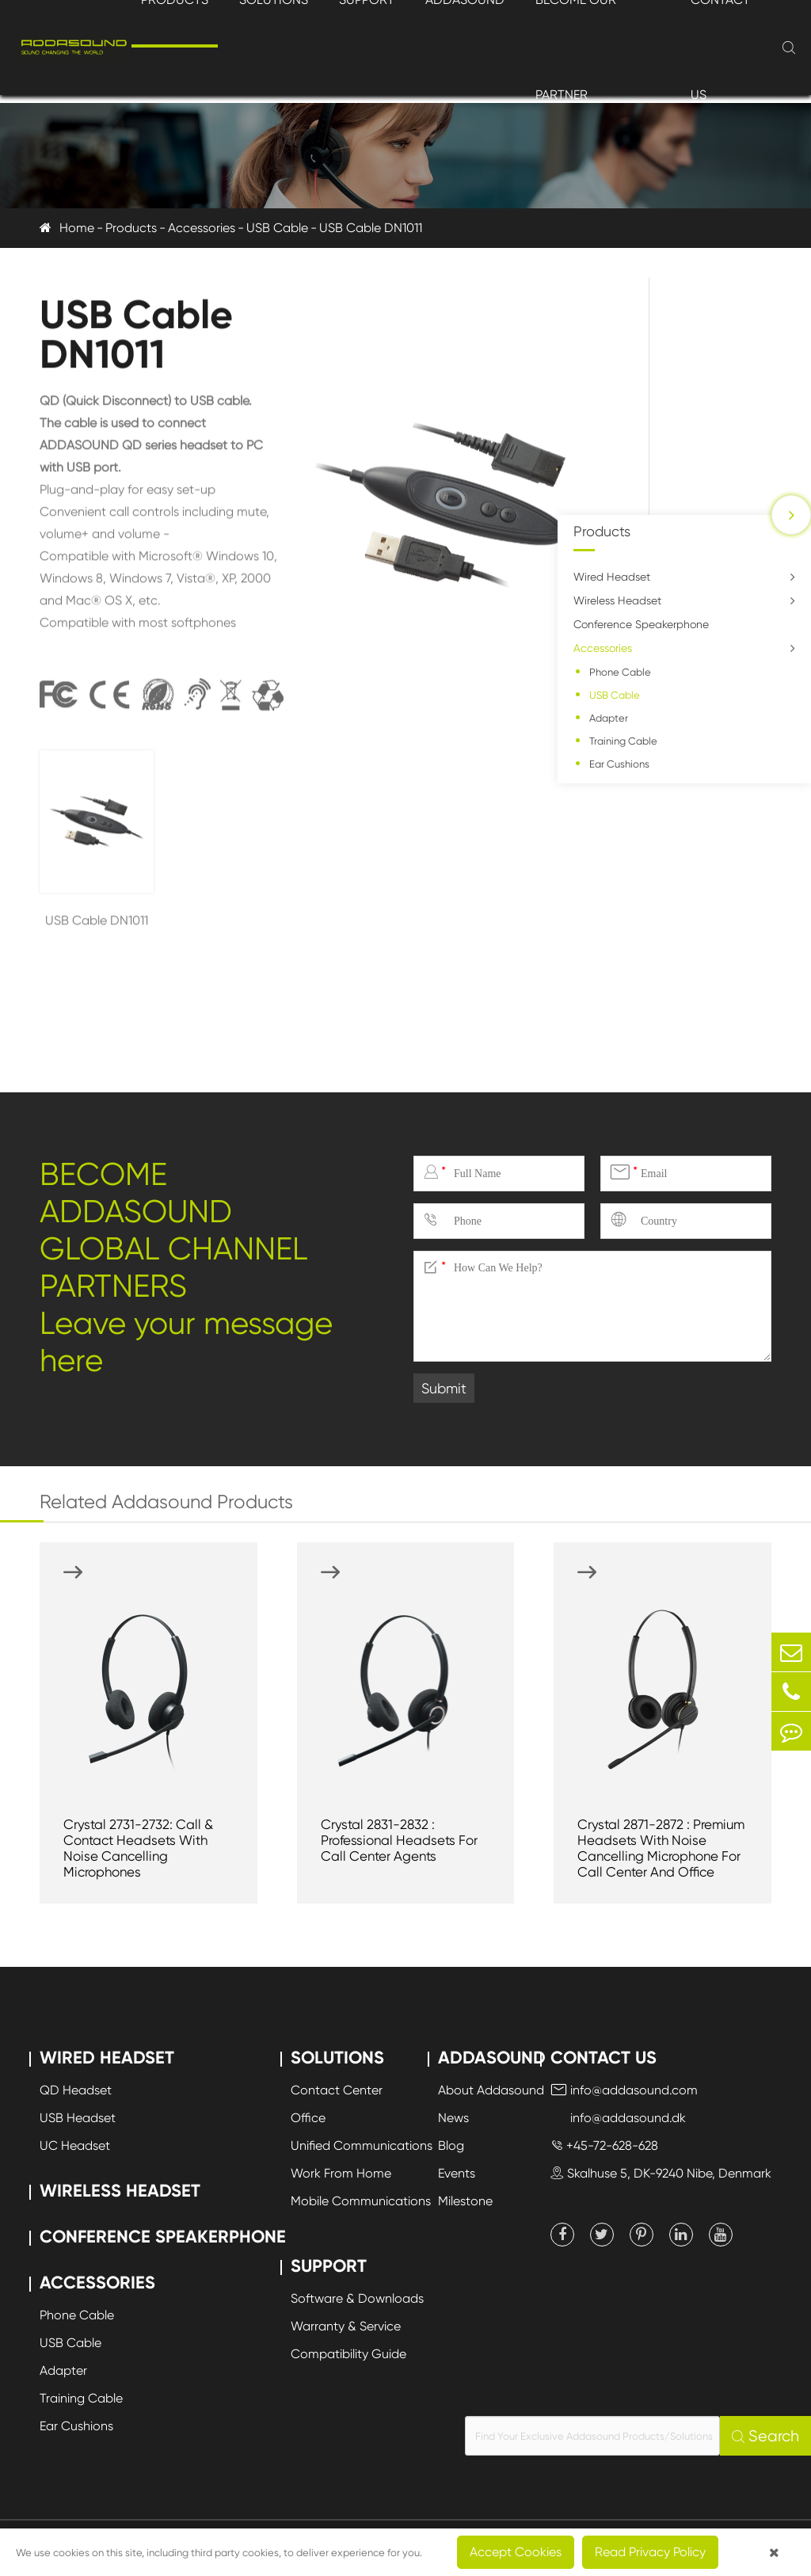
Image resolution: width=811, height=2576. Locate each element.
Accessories (201, 227)
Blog (451, 2145)
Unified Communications (361, 2145)
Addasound (492, 2057)
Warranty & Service (346, 2326)
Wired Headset (611, 576)
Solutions (337, 2057)
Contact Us (603, 2057)
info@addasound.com (624, 2090)
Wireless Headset (617, 600)
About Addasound (491, 2090)
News (453, 2117)
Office (308, 2117)
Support (329, 2266)
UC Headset (75, 2145)
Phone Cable (620, 672)
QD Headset (76, 2090)
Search (765, 2436)
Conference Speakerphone (641, 624)
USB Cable (277, 227)
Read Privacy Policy (650, 2551)
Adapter (608, 718)
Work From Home (341, 2173)
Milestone (465, 2200)
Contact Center (337, 2090)
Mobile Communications (361, 2200)
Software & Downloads (357, 2298)
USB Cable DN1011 (370, 227)
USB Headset (78, 2117)
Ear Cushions (619, 764)
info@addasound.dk (618, 2117)
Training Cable (623, 741)
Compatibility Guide (348, 2353)
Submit (443, 1388)
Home (76, 227)
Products (131, 227)
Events (456, 2173)
